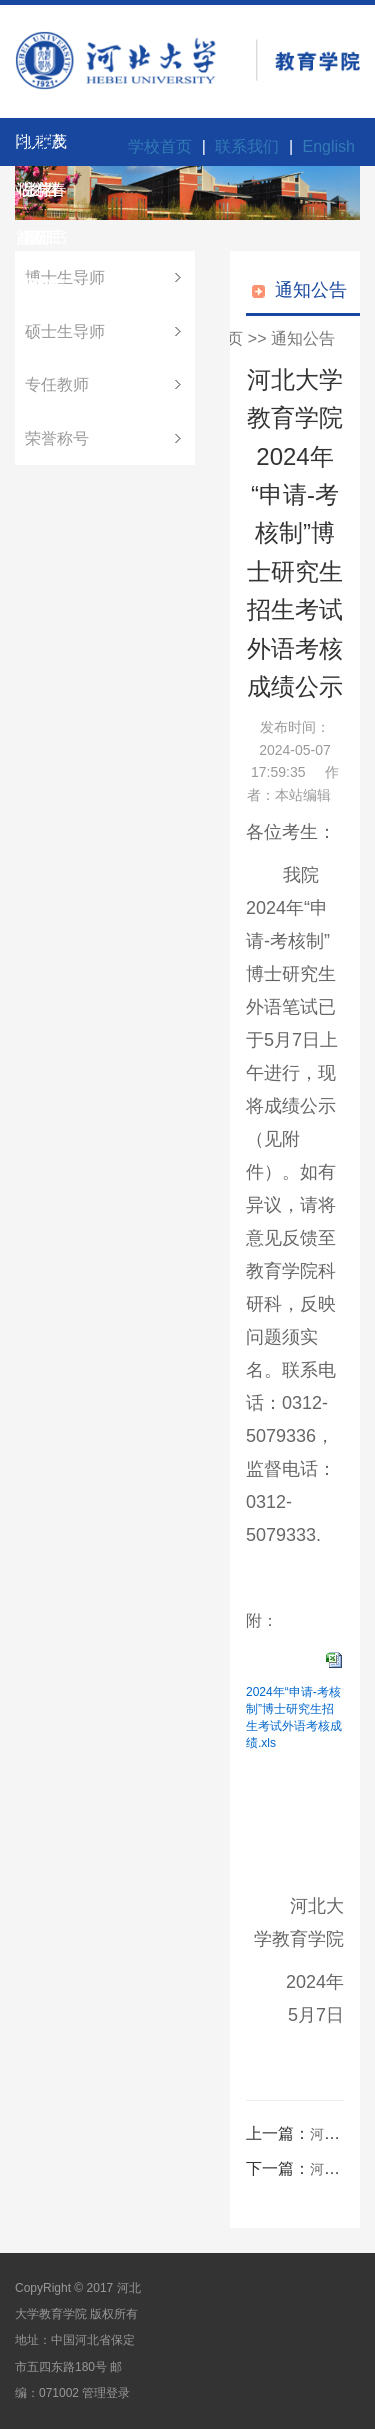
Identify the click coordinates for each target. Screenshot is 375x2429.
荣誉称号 (57, 438)
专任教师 (57, 384)
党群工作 (45, 149)
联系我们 (247, 146)
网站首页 (17, 149)
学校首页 (160, 146)
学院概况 (21, 149)
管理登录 (106, 2393)
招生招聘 (25, 149)
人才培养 (33, 149)
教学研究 (41, 149)
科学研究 (37, 149)
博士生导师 (65, 277)
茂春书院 (53, 149)
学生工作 (49, 149)
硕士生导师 (65, 331)
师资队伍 (29, 149)
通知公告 (303, 338)
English (329, 146)
